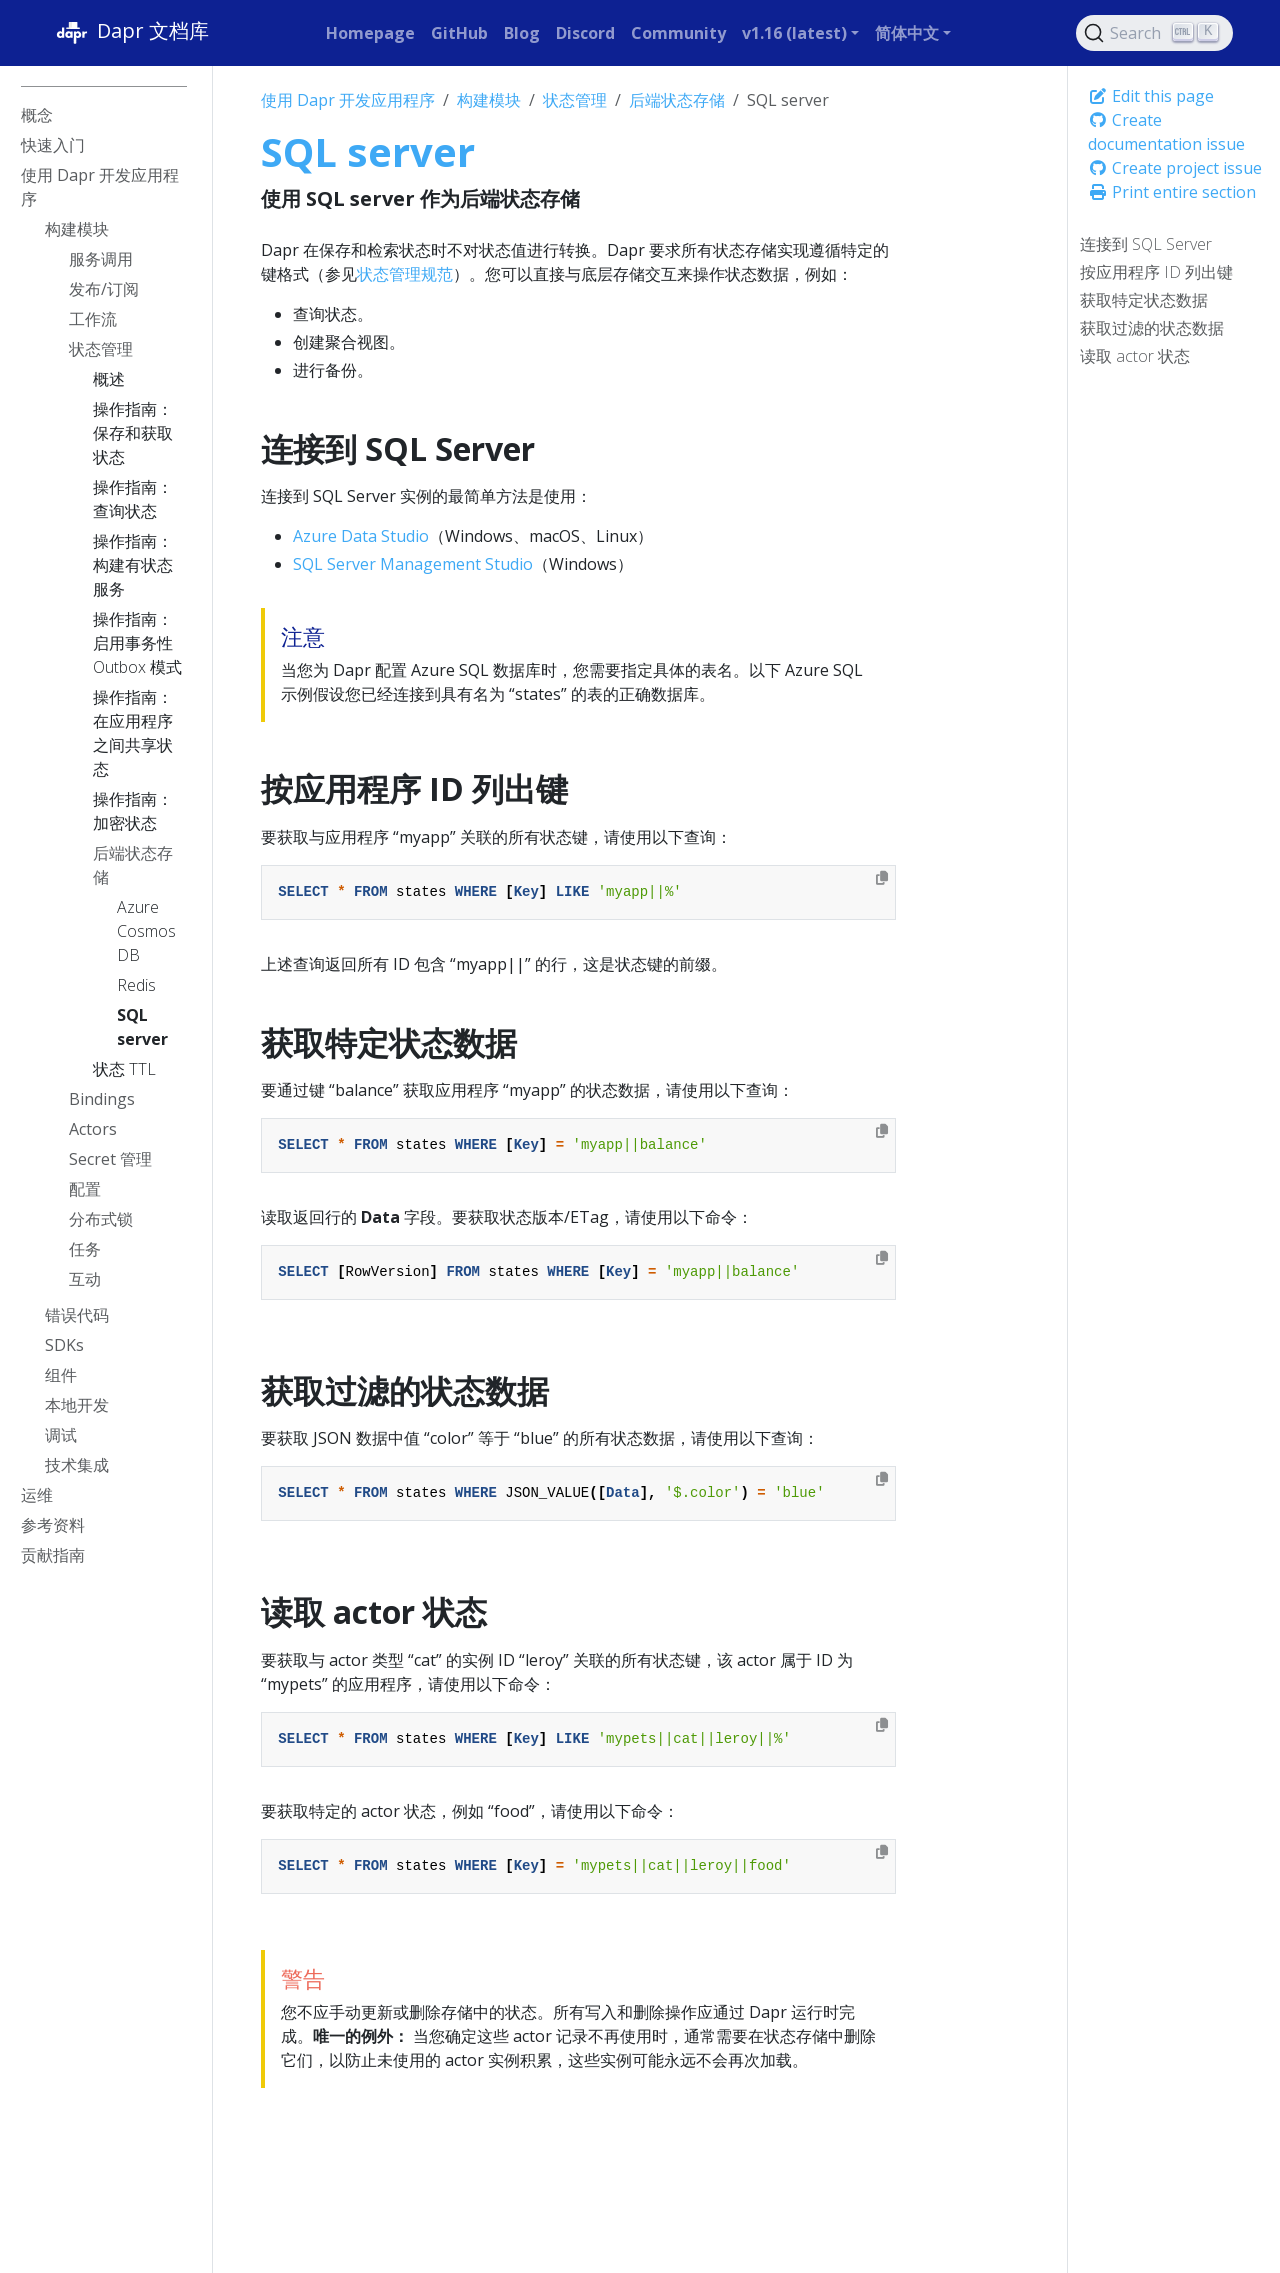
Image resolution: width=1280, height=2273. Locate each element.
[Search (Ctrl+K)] (1155, 33)
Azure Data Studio (361, 536)
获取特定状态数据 (1144, 300)
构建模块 (489, 100)
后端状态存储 (677, 100)
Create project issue (1175, 168)
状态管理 (575, 100)
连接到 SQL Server (1146, 244)
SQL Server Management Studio (413, 564)
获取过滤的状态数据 (1152, 328)
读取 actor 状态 (1135, 356)
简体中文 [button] (907, 33)
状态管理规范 (405, 274)
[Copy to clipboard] (882, 878)
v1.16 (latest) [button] (794, 33)
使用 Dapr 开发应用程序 (348, 100)
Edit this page (1151, 96)
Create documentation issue (1166, 132)
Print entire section (1172, 192)
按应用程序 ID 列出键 (1156, 272)
